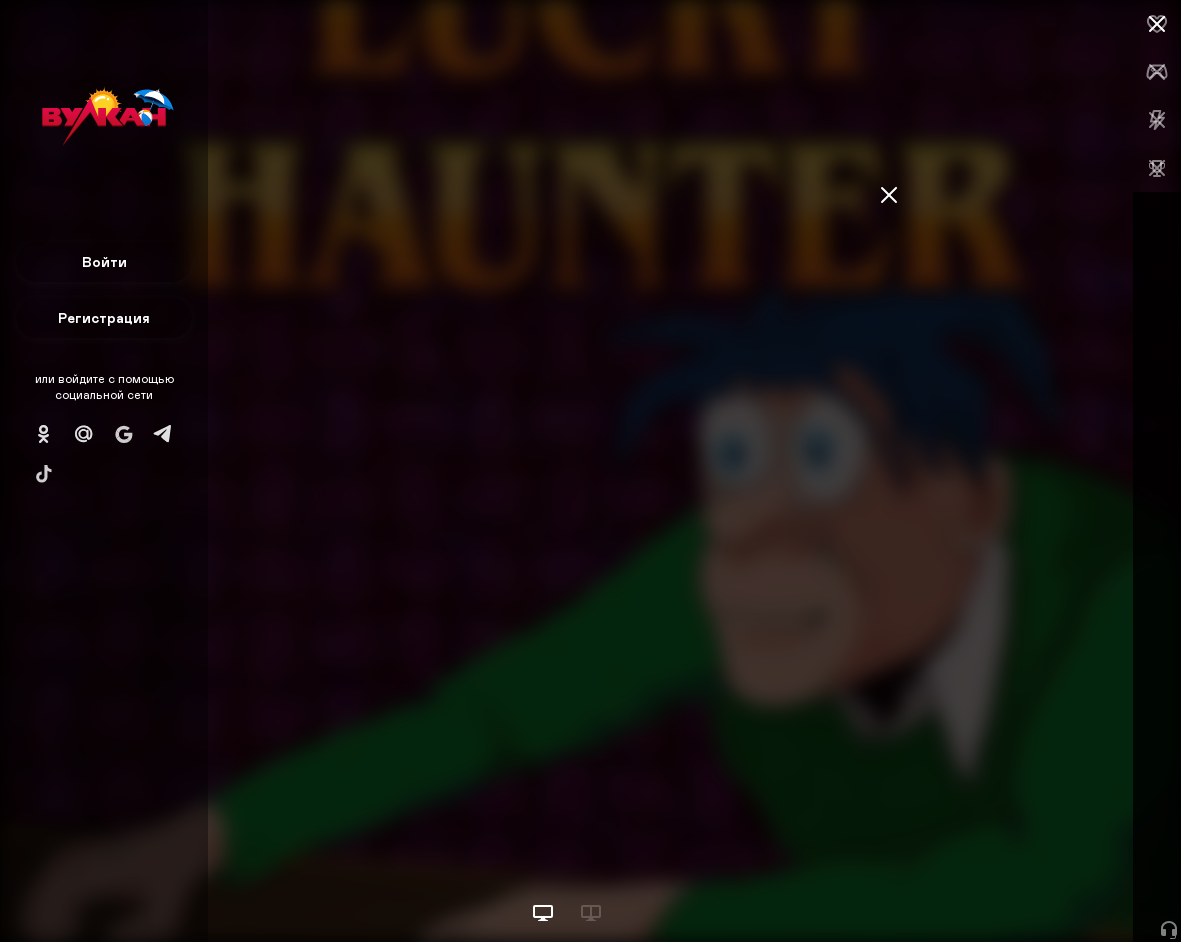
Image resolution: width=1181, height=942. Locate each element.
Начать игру (1029, 889)
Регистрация (104, 317)
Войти (104, 261)
